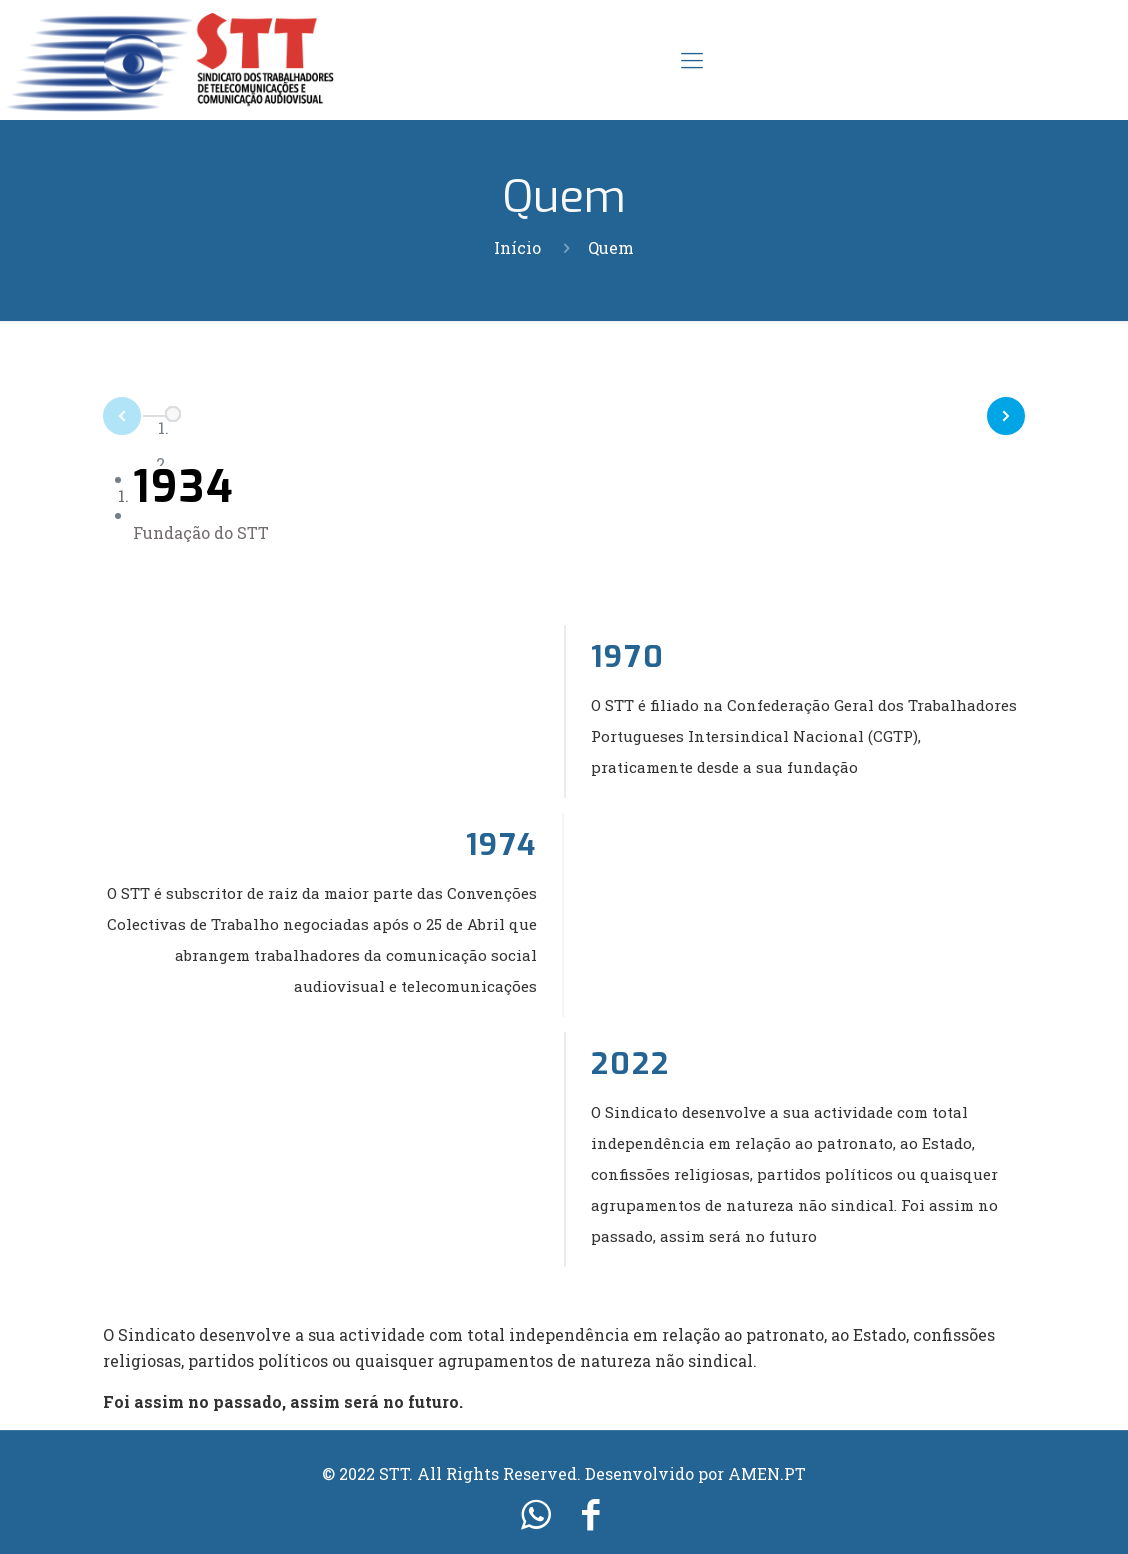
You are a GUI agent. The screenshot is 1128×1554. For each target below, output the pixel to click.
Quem (611, 247)
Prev (104, 420)
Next (1024, 411)
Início (517, 247)
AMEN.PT (767, 1473)
